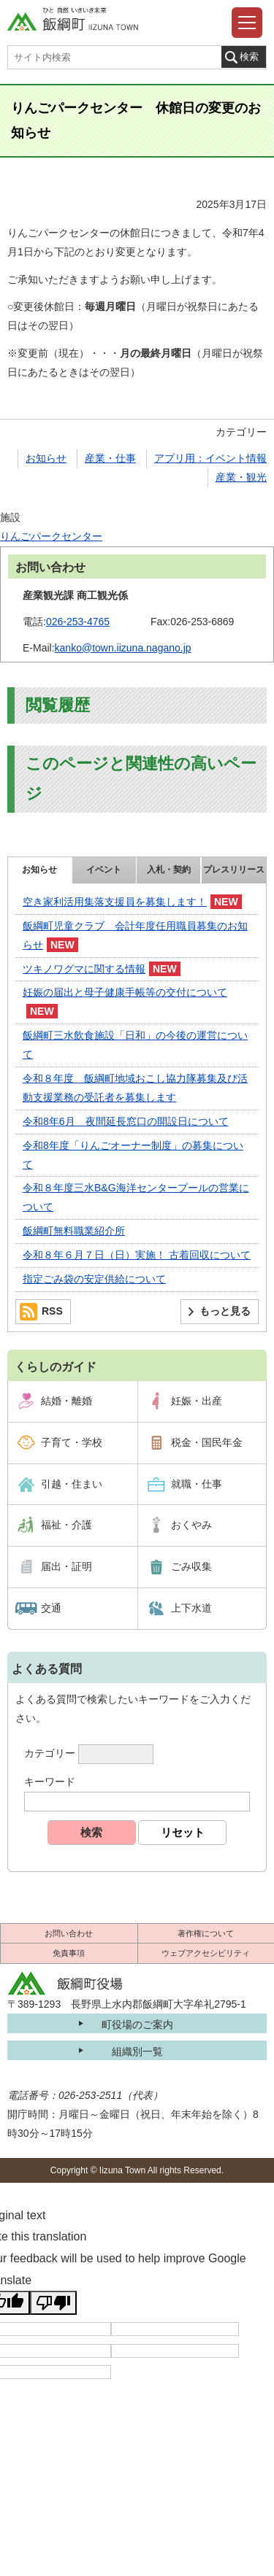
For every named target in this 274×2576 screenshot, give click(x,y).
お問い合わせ (69, 1933)
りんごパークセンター (51, 536)
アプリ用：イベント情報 (210, 458)
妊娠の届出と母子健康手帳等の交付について (125, 992)
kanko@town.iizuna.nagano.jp (123, 648)
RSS (52, 1311)
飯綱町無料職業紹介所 (74, 1231)
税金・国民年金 (207, 1442)
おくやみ (191, 1525)
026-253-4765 (78, 621)
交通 (51, 1608)
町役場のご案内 (137, 2024)
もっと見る (225, 1311)
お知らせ (46, 458)
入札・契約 (169, 870)
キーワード (49, 1781)
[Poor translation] (53, 2303)
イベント (103, 870)
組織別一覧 (137, 2051)
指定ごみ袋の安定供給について (94, 1279)
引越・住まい (71, 1484)
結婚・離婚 (66, 1401)
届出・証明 (66, 1566)
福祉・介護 (66, 1525)
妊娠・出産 (196, 1401)
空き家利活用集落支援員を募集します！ (115, 902)
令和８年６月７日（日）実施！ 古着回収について (137, 1255)
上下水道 (191, 1608)
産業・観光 (241, 477)
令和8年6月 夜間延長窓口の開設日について (126, 1121)
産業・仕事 (110, 458)
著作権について (206, 1933)
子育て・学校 (71, 1442)
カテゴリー (49, 1753)
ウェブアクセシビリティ (205, 1953)
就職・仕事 (196, 1484)
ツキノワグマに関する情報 (84, 969)
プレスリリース (234, 870)
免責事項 (69, 1953)
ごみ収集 (191, 1566)
